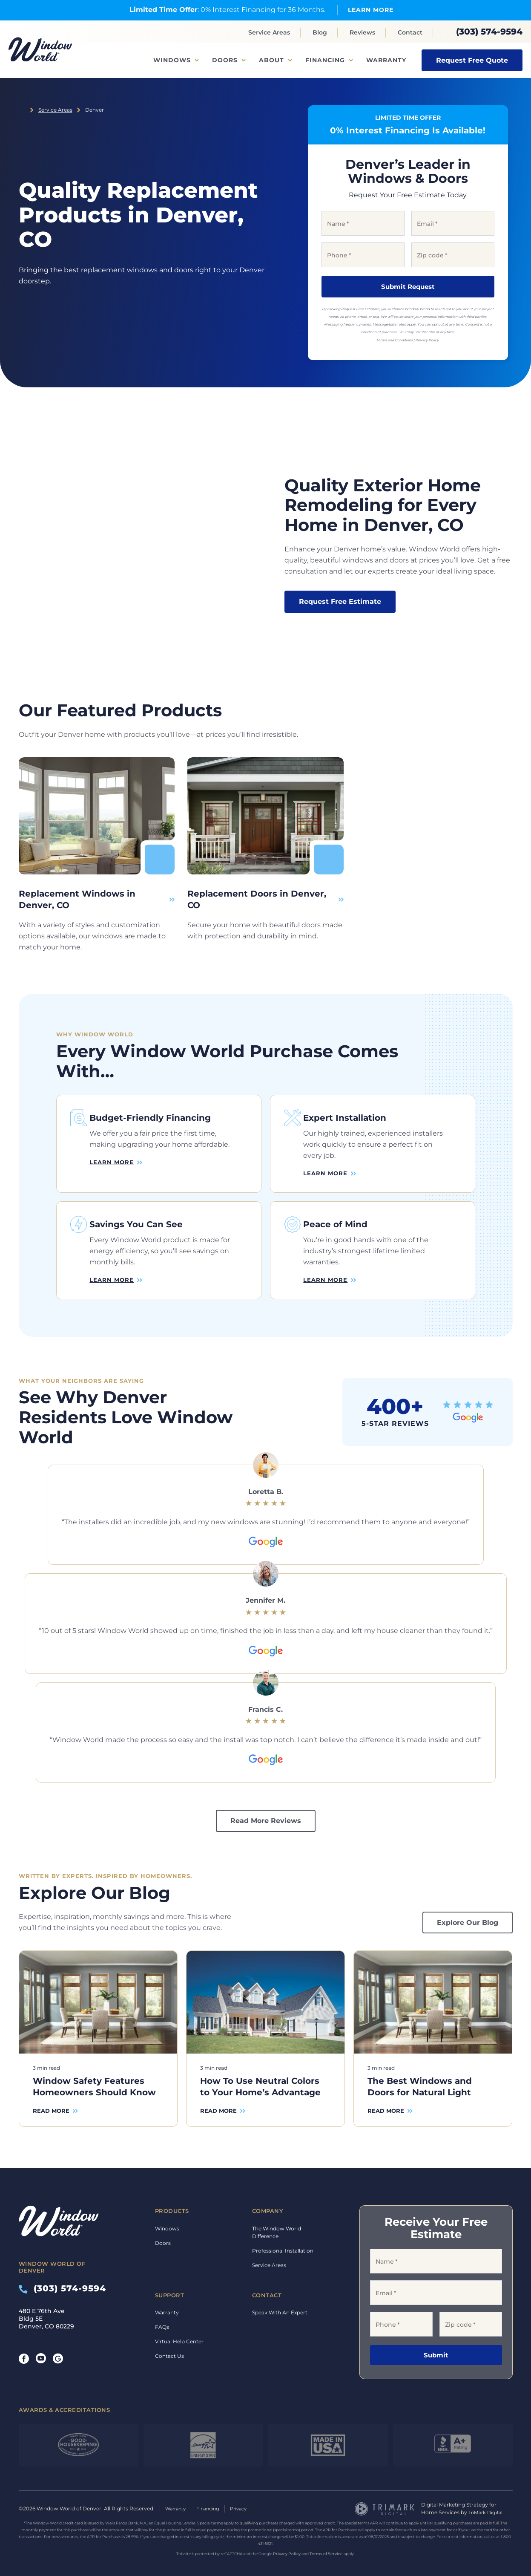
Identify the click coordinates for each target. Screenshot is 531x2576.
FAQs (162, 2318)
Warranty (386, 60)
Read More (51, 2102)
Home (22, 109)
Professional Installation (282, 2242)
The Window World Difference (276, 2224)
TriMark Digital (486, 2504)
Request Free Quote (472, 60)
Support (169, 2286)
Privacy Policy (427, 340)
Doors (225, 60)
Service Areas (269, 32)
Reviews (362, 32)
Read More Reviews (265, 1813)
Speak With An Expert (279, 2304)
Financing (325, 60)
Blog (320, 32)
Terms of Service (326, 2545)
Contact (410, 32)
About (271, 60)
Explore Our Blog (467, 1914)
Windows (172, 60)
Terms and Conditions (394, 340)
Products (172, 2202)
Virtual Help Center (179, 2333)
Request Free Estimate (340, 601)
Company (268, 2202)
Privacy (245, 2500)
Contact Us (169, 2347)
